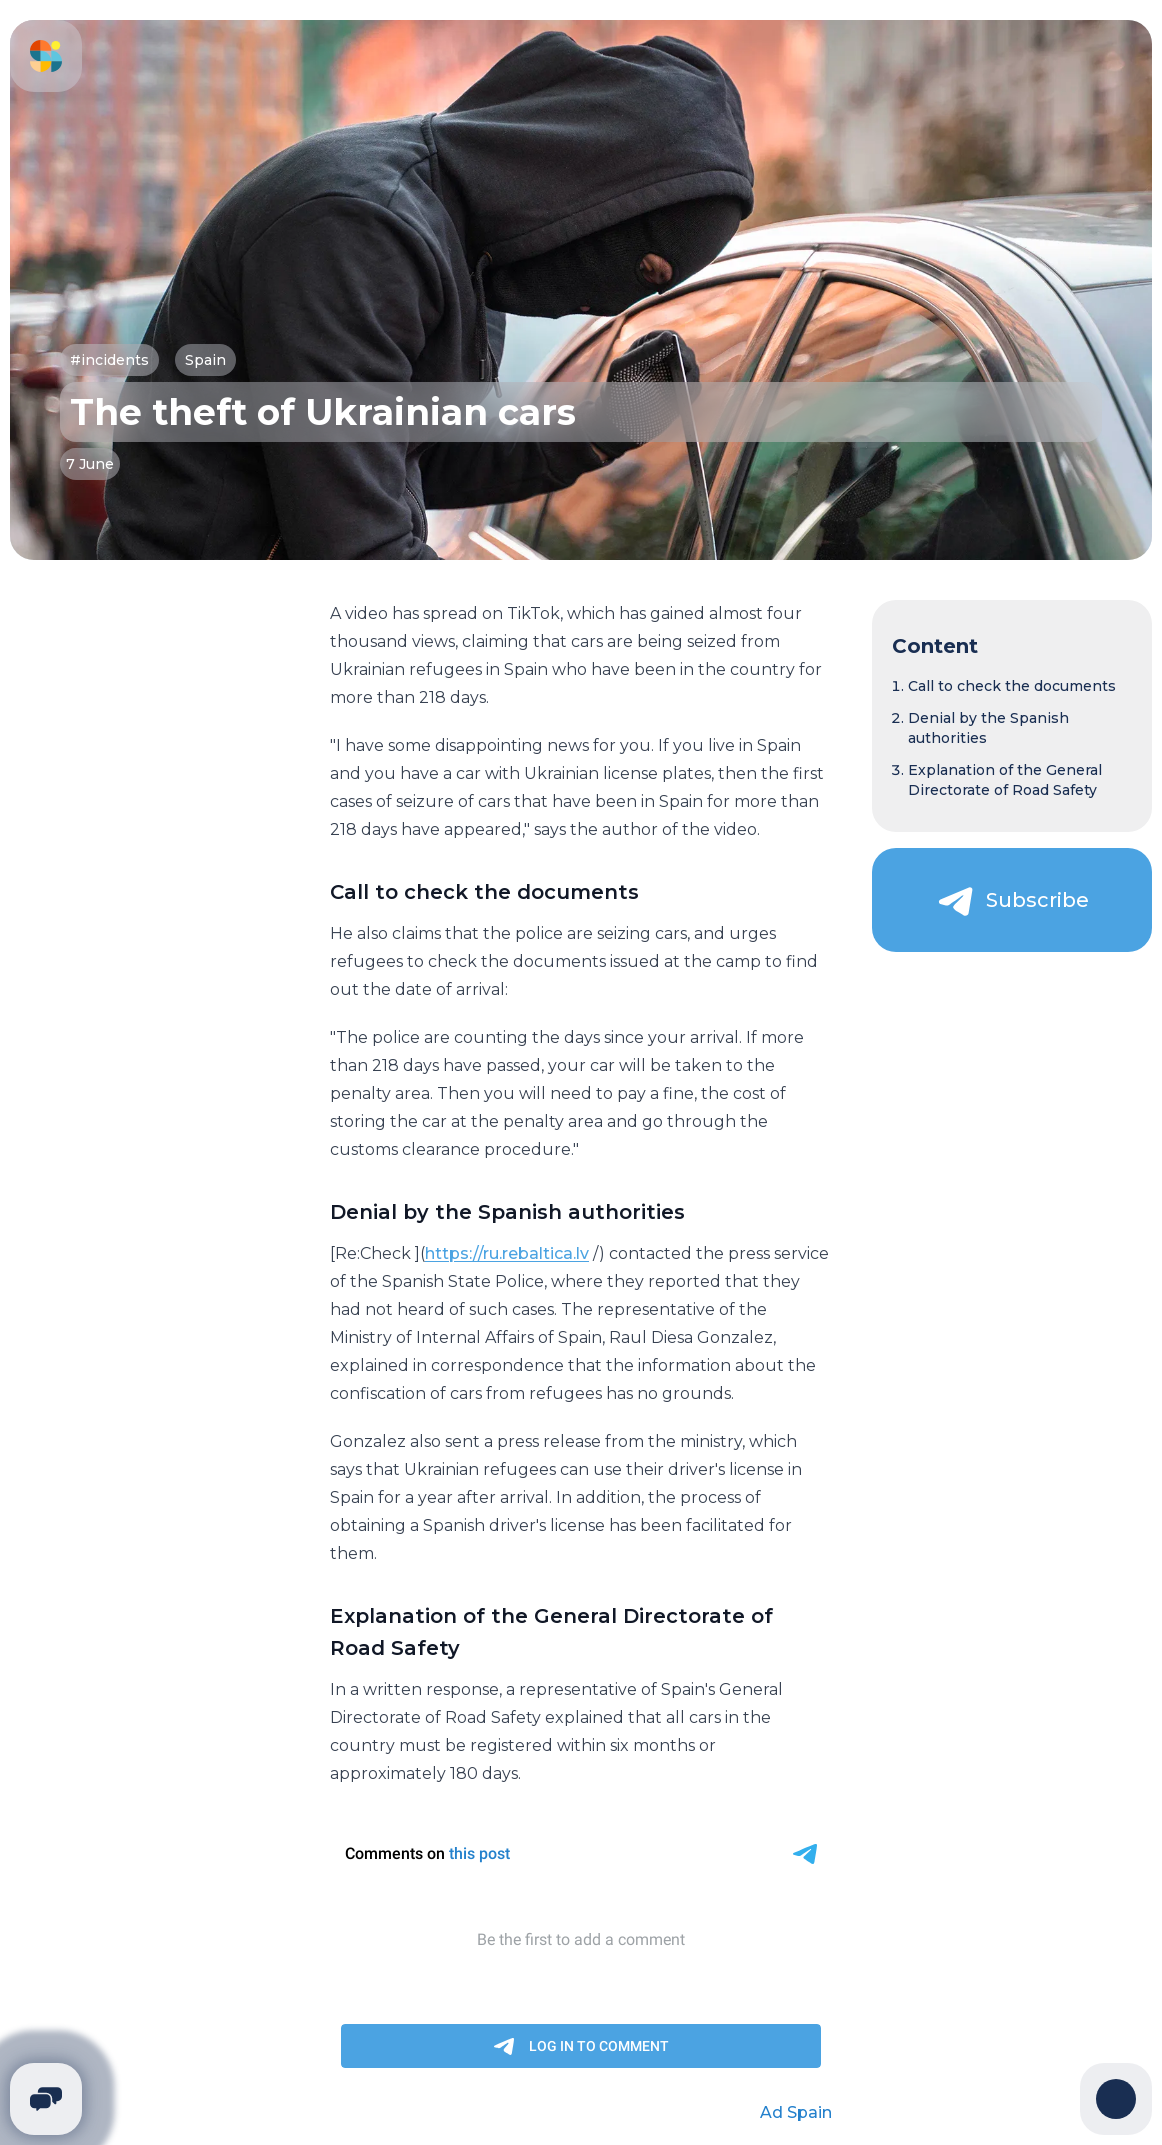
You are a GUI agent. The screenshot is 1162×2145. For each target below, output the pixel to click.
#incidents (109, 360)
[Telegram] (46, 2099)
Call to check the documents (1012, 686)
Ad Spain (796, 2112)
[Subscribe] (1012, 900)
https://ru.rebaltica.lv (507, 1253)
